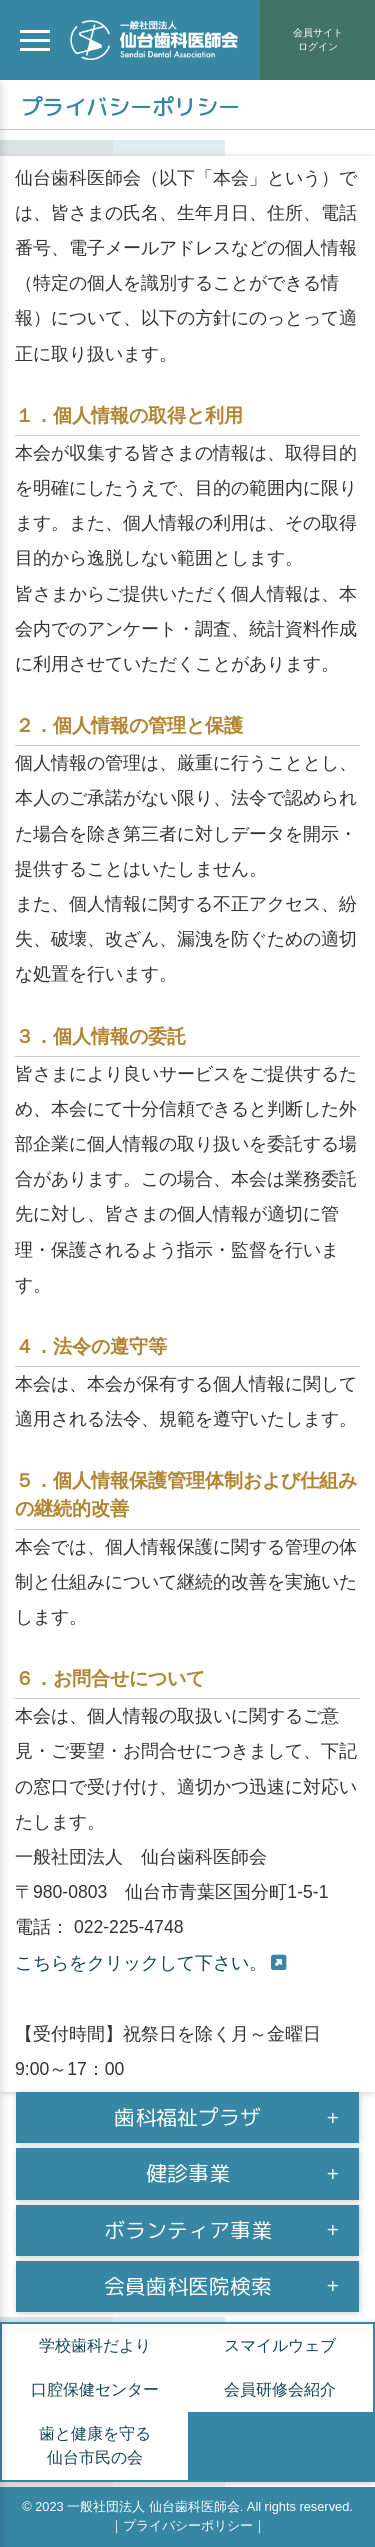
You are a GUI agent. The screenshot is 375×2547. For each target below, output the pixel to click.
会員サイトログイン (318, 39)
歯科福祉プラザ (187, 2117)
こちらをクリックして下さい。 (141, 1963)
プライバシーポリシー (188, 2525)
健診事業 (188, 2173)
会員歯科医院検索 (188, 2286)
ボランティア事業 (188, 2230)
